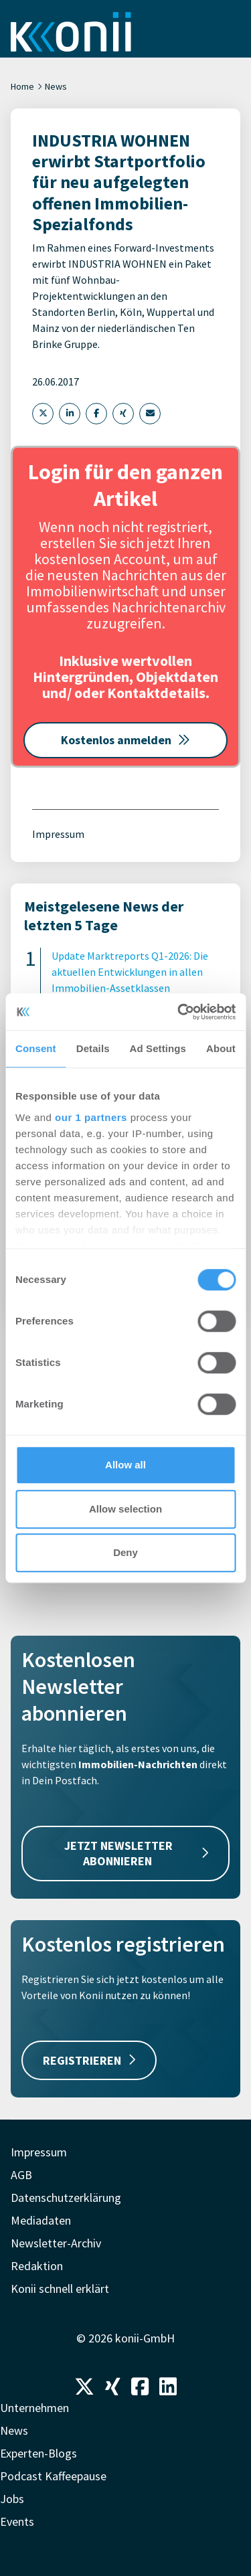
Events (17, 2521)
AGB (21, 2174)
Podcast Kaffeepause (53, 2476)
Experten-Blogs (38, 2453)
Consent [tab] (35, 1048)
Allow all (125, 1464)
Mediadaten (41, 2220)
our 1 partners (91, 1117)
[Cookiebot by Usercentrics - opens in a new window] (179, 1012)
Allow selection (125, 1509)
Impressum (58, 834)
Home (22, 86)
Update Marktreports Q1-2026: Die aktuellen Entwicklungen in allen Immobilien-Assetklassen (130, 972)
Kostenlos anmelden (125, 740)
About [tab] (221, 1048)
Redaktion (37, 2265)
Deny (125, 1552)
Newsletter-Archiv (56, 2243)
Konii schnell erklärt (60, 2288)
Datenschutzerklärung (66, 2197)
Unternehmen (34, 2407)
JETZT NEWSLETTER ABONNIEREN (136, 1853)
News (56, 86)
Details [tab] (93, 1048)
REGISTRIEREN (89, 2060)
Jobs (12, 2498)
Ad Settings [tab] (158, 1048)
